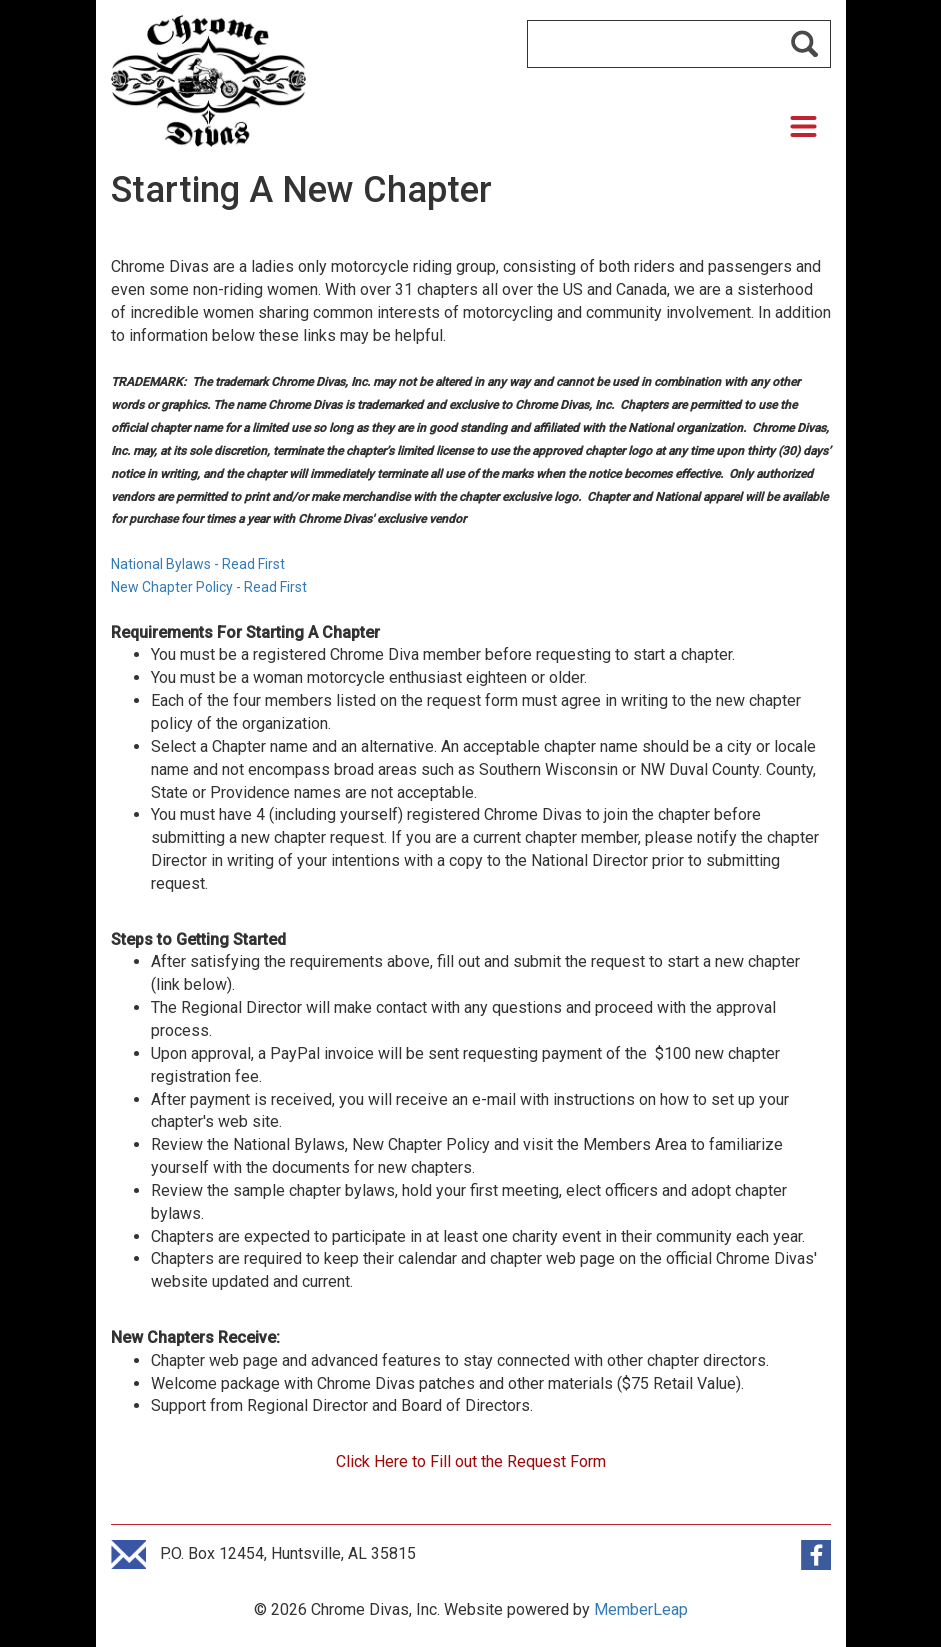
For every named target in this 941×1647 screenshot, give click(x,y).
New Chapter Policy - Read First (210, 587)
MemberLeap (641, 1609)
